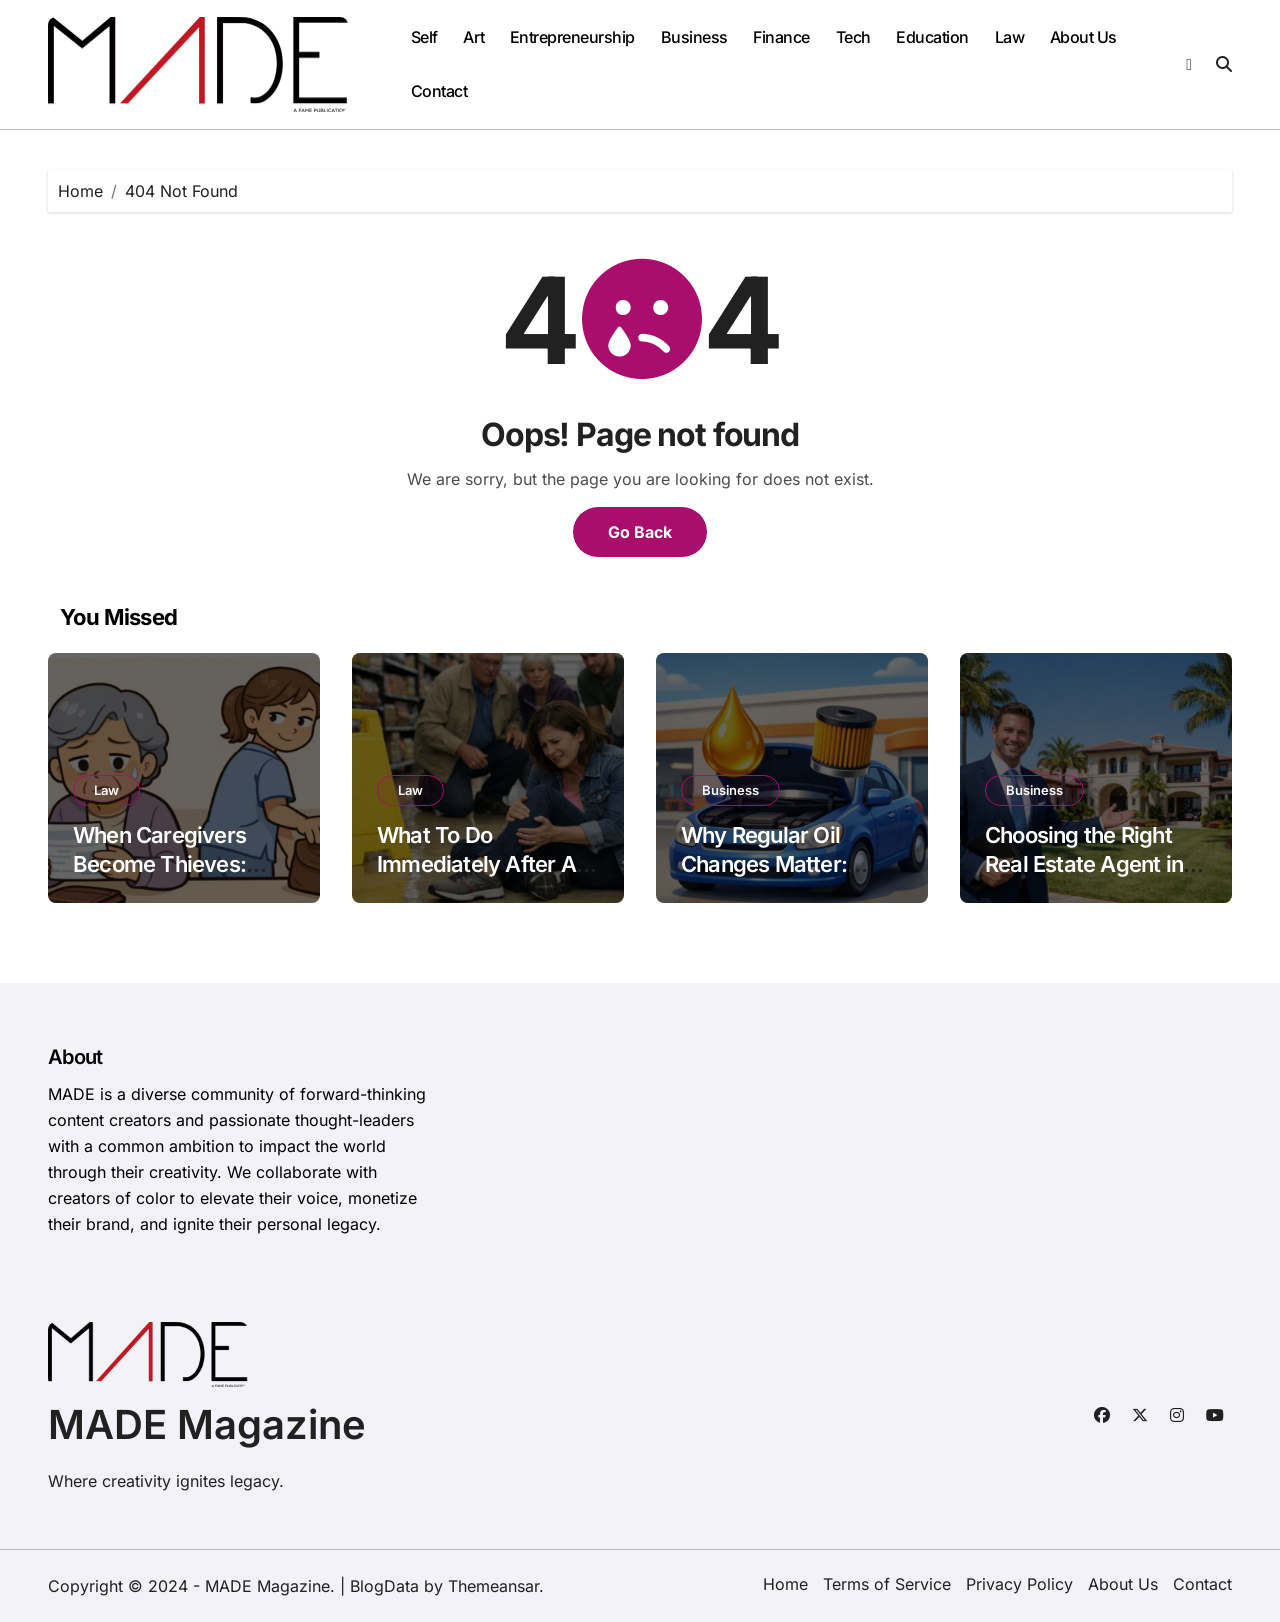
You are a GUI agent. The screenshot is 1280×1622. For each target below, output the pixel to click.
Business (694, 37)
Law (1010, 37)
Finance (781, 37)
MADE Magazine (207, 1424)
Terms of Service (887, 1584)
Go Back (640, 532)
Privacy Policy (1019, 1584)
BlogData (384, 1586)
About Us (1083, 37)
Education (932, 37)
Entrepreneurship (572, 37)
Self (424, 37)
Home (785, 1584)
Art (473, 37)
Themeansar (493, 1586)
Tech (853, 37)
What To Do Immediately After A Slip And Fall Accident (486, 863)
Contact (439, 91)
